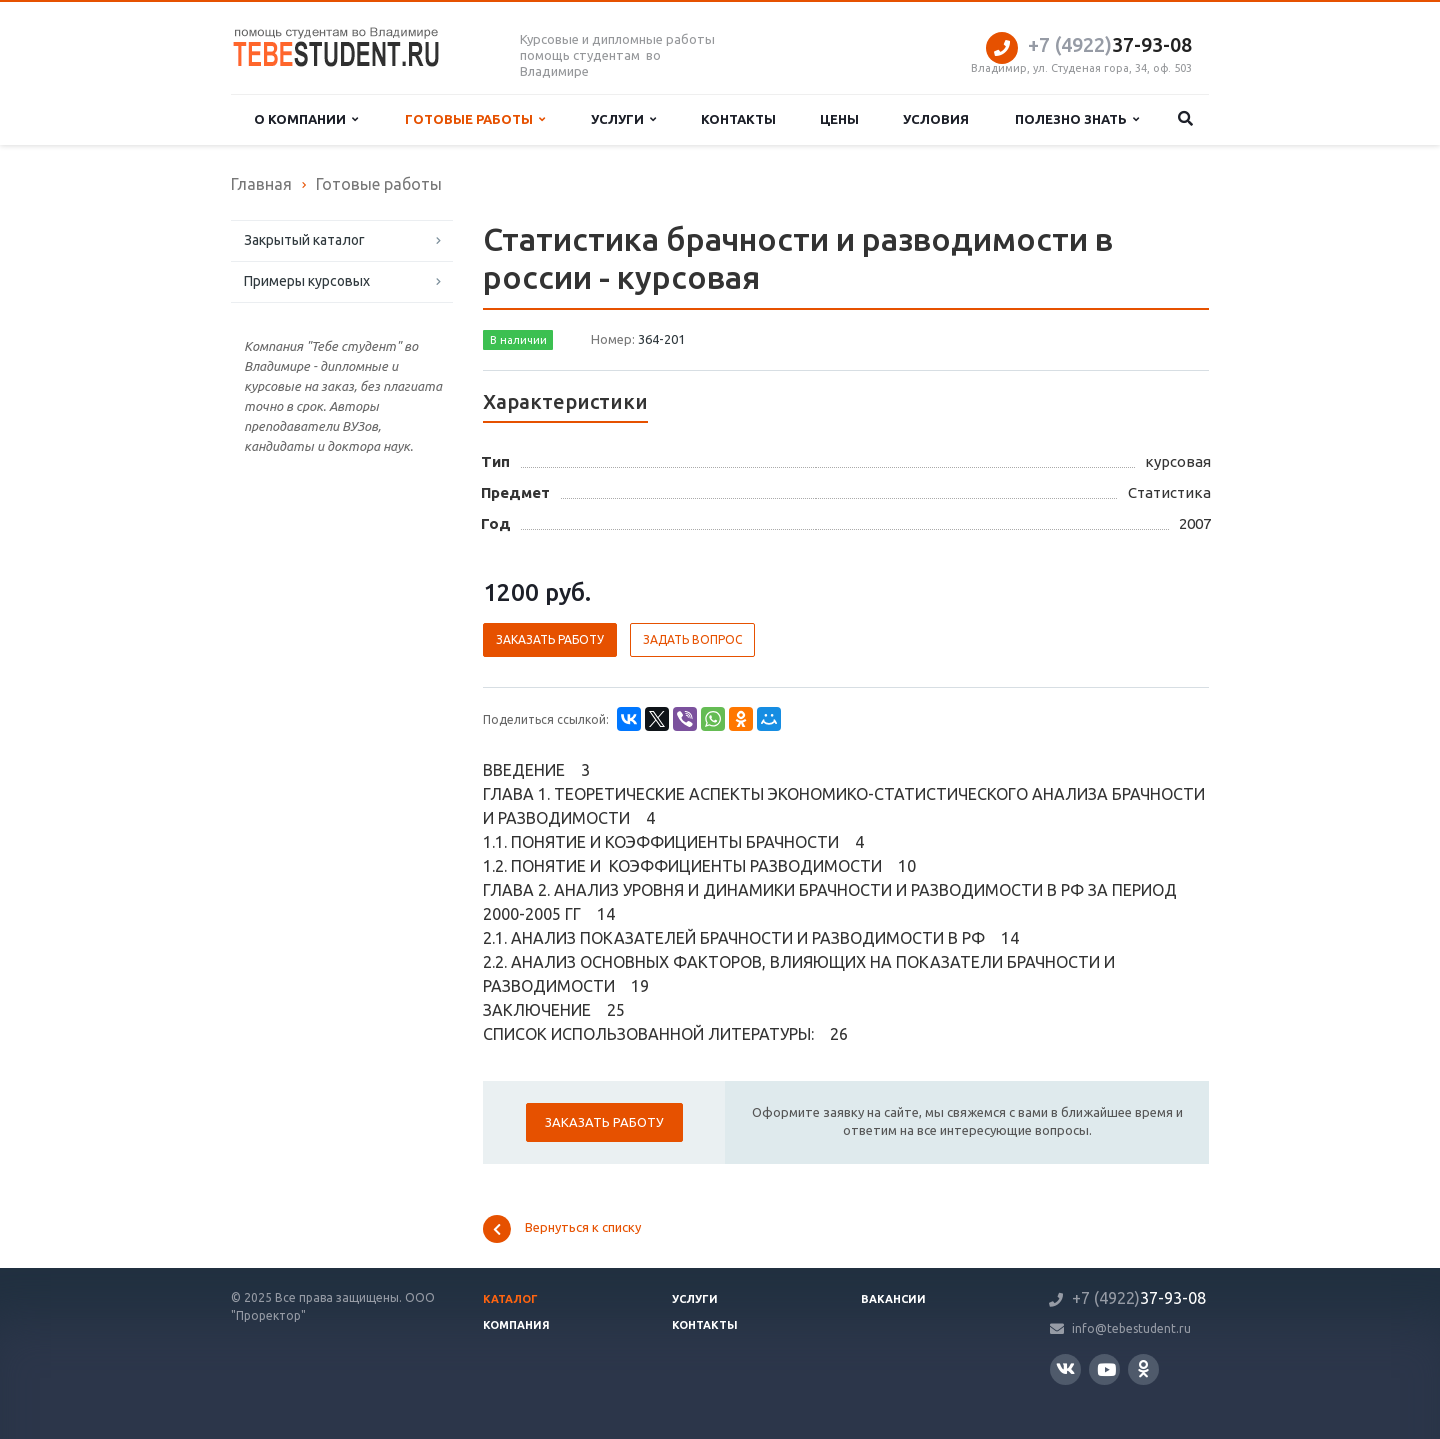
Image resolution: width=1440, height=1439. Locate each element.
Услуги (623, 119)
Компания (516, 1325)
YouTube (1106, 1369)
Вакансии (893, 1299)
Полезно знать (1077, 119)
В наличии (518, 340)
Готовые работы (475, 119)
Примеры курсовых (307, 281)
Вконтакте (1065, 1368)
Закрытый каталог (304, 240)
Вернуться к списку (562, 1229)
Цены (839, 119)
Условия (936, 119)
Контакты (738, 119)
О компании (306, 119)
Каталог (510, 1299)
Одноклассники (1143, 1368)
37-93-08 (1110, 44)
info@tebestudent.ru (1131, 1328)
